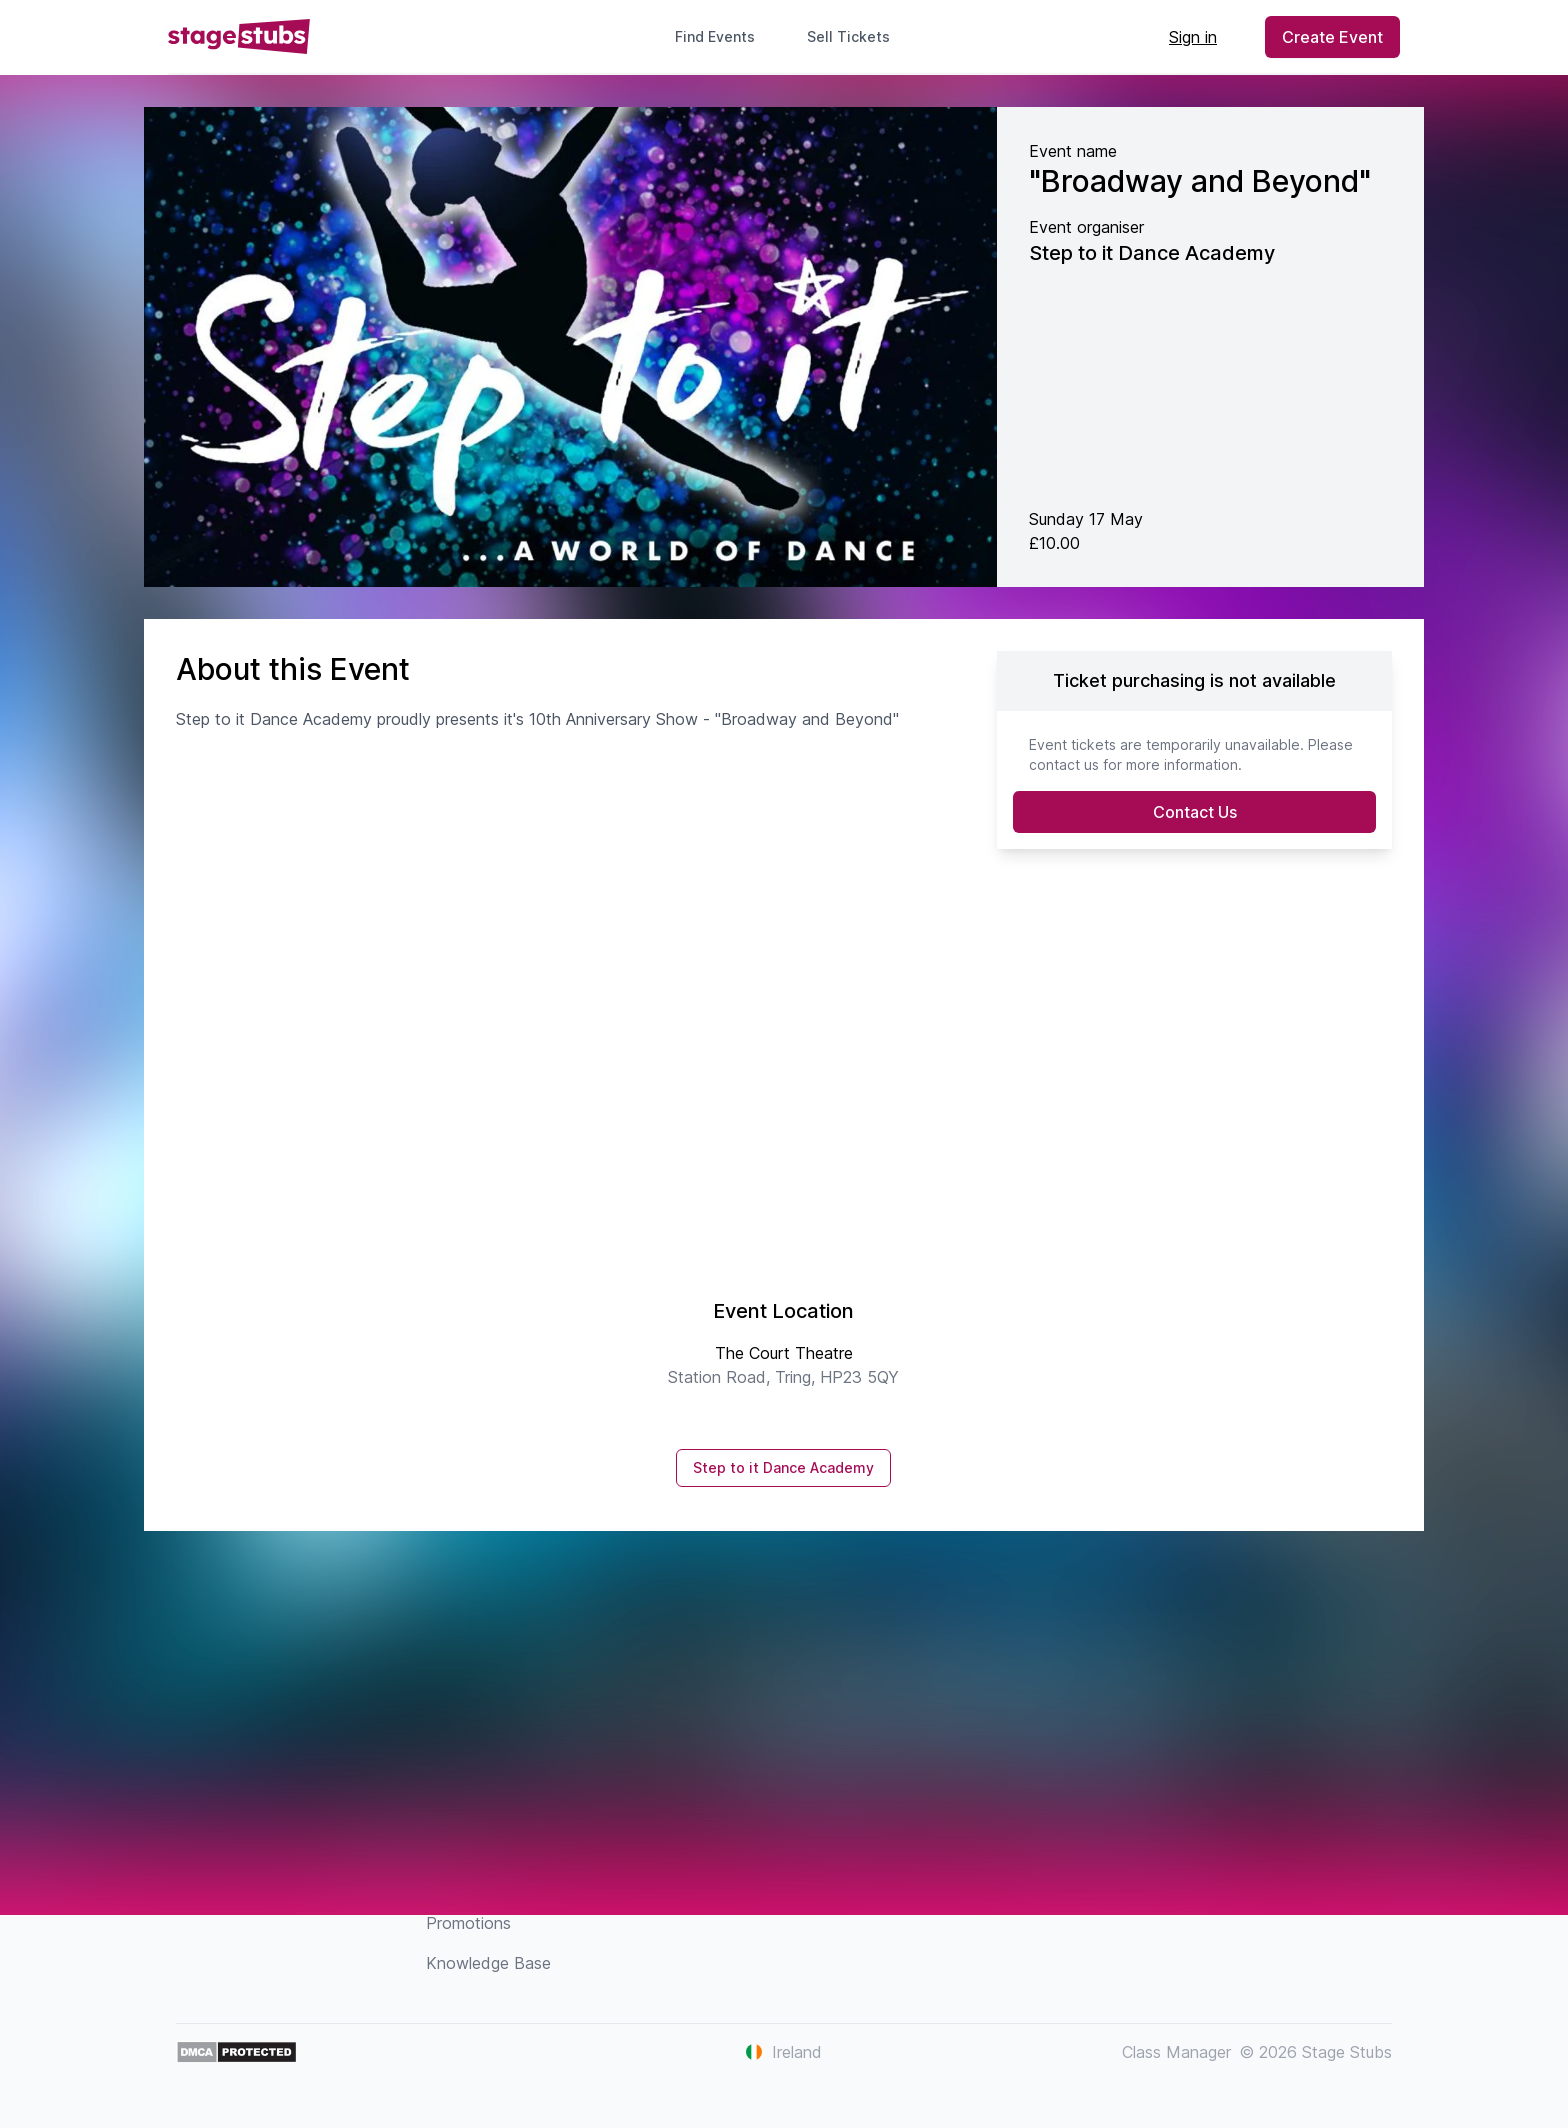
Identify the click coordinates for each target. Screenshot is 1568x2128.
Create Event (1332, 37)
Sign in (1193, 37)
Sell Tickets (856, 36)
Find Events (715, 36)
